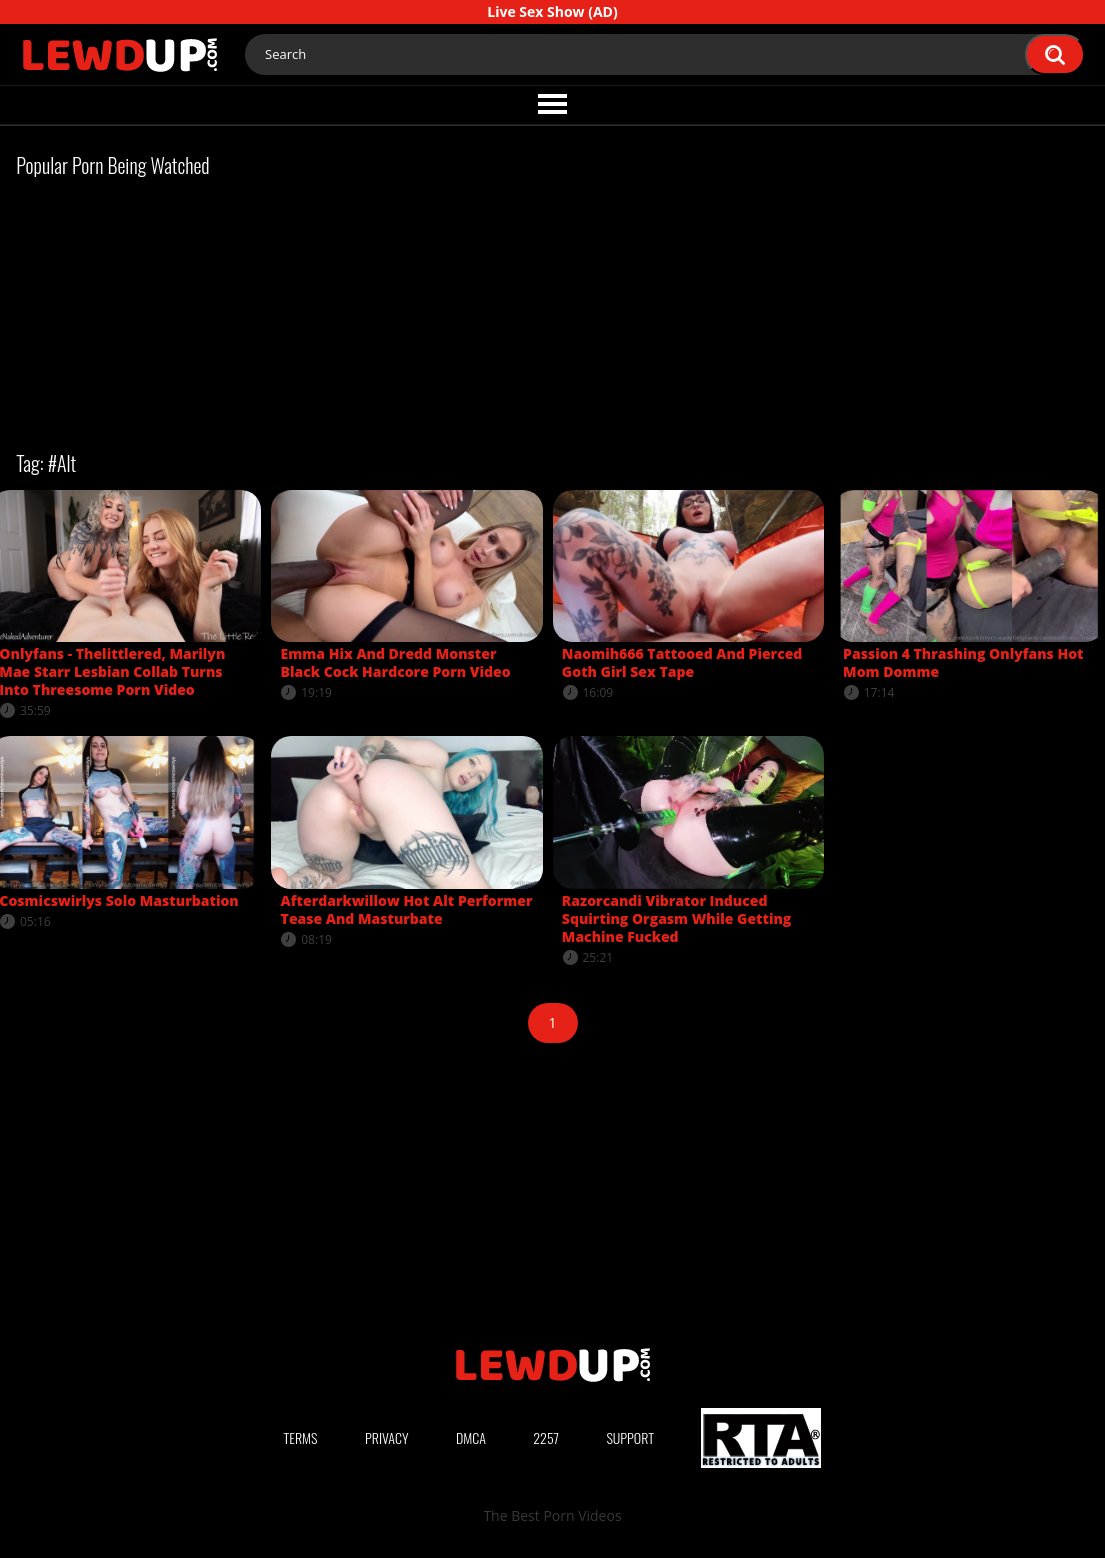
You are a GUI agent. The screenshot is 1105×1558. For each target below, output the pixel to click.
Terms (301, 1437)
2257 (546, 1437)
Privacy (387, 1437)
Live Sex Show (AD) (552, 11)
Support (630, 1437)
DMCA (471, 1437)
